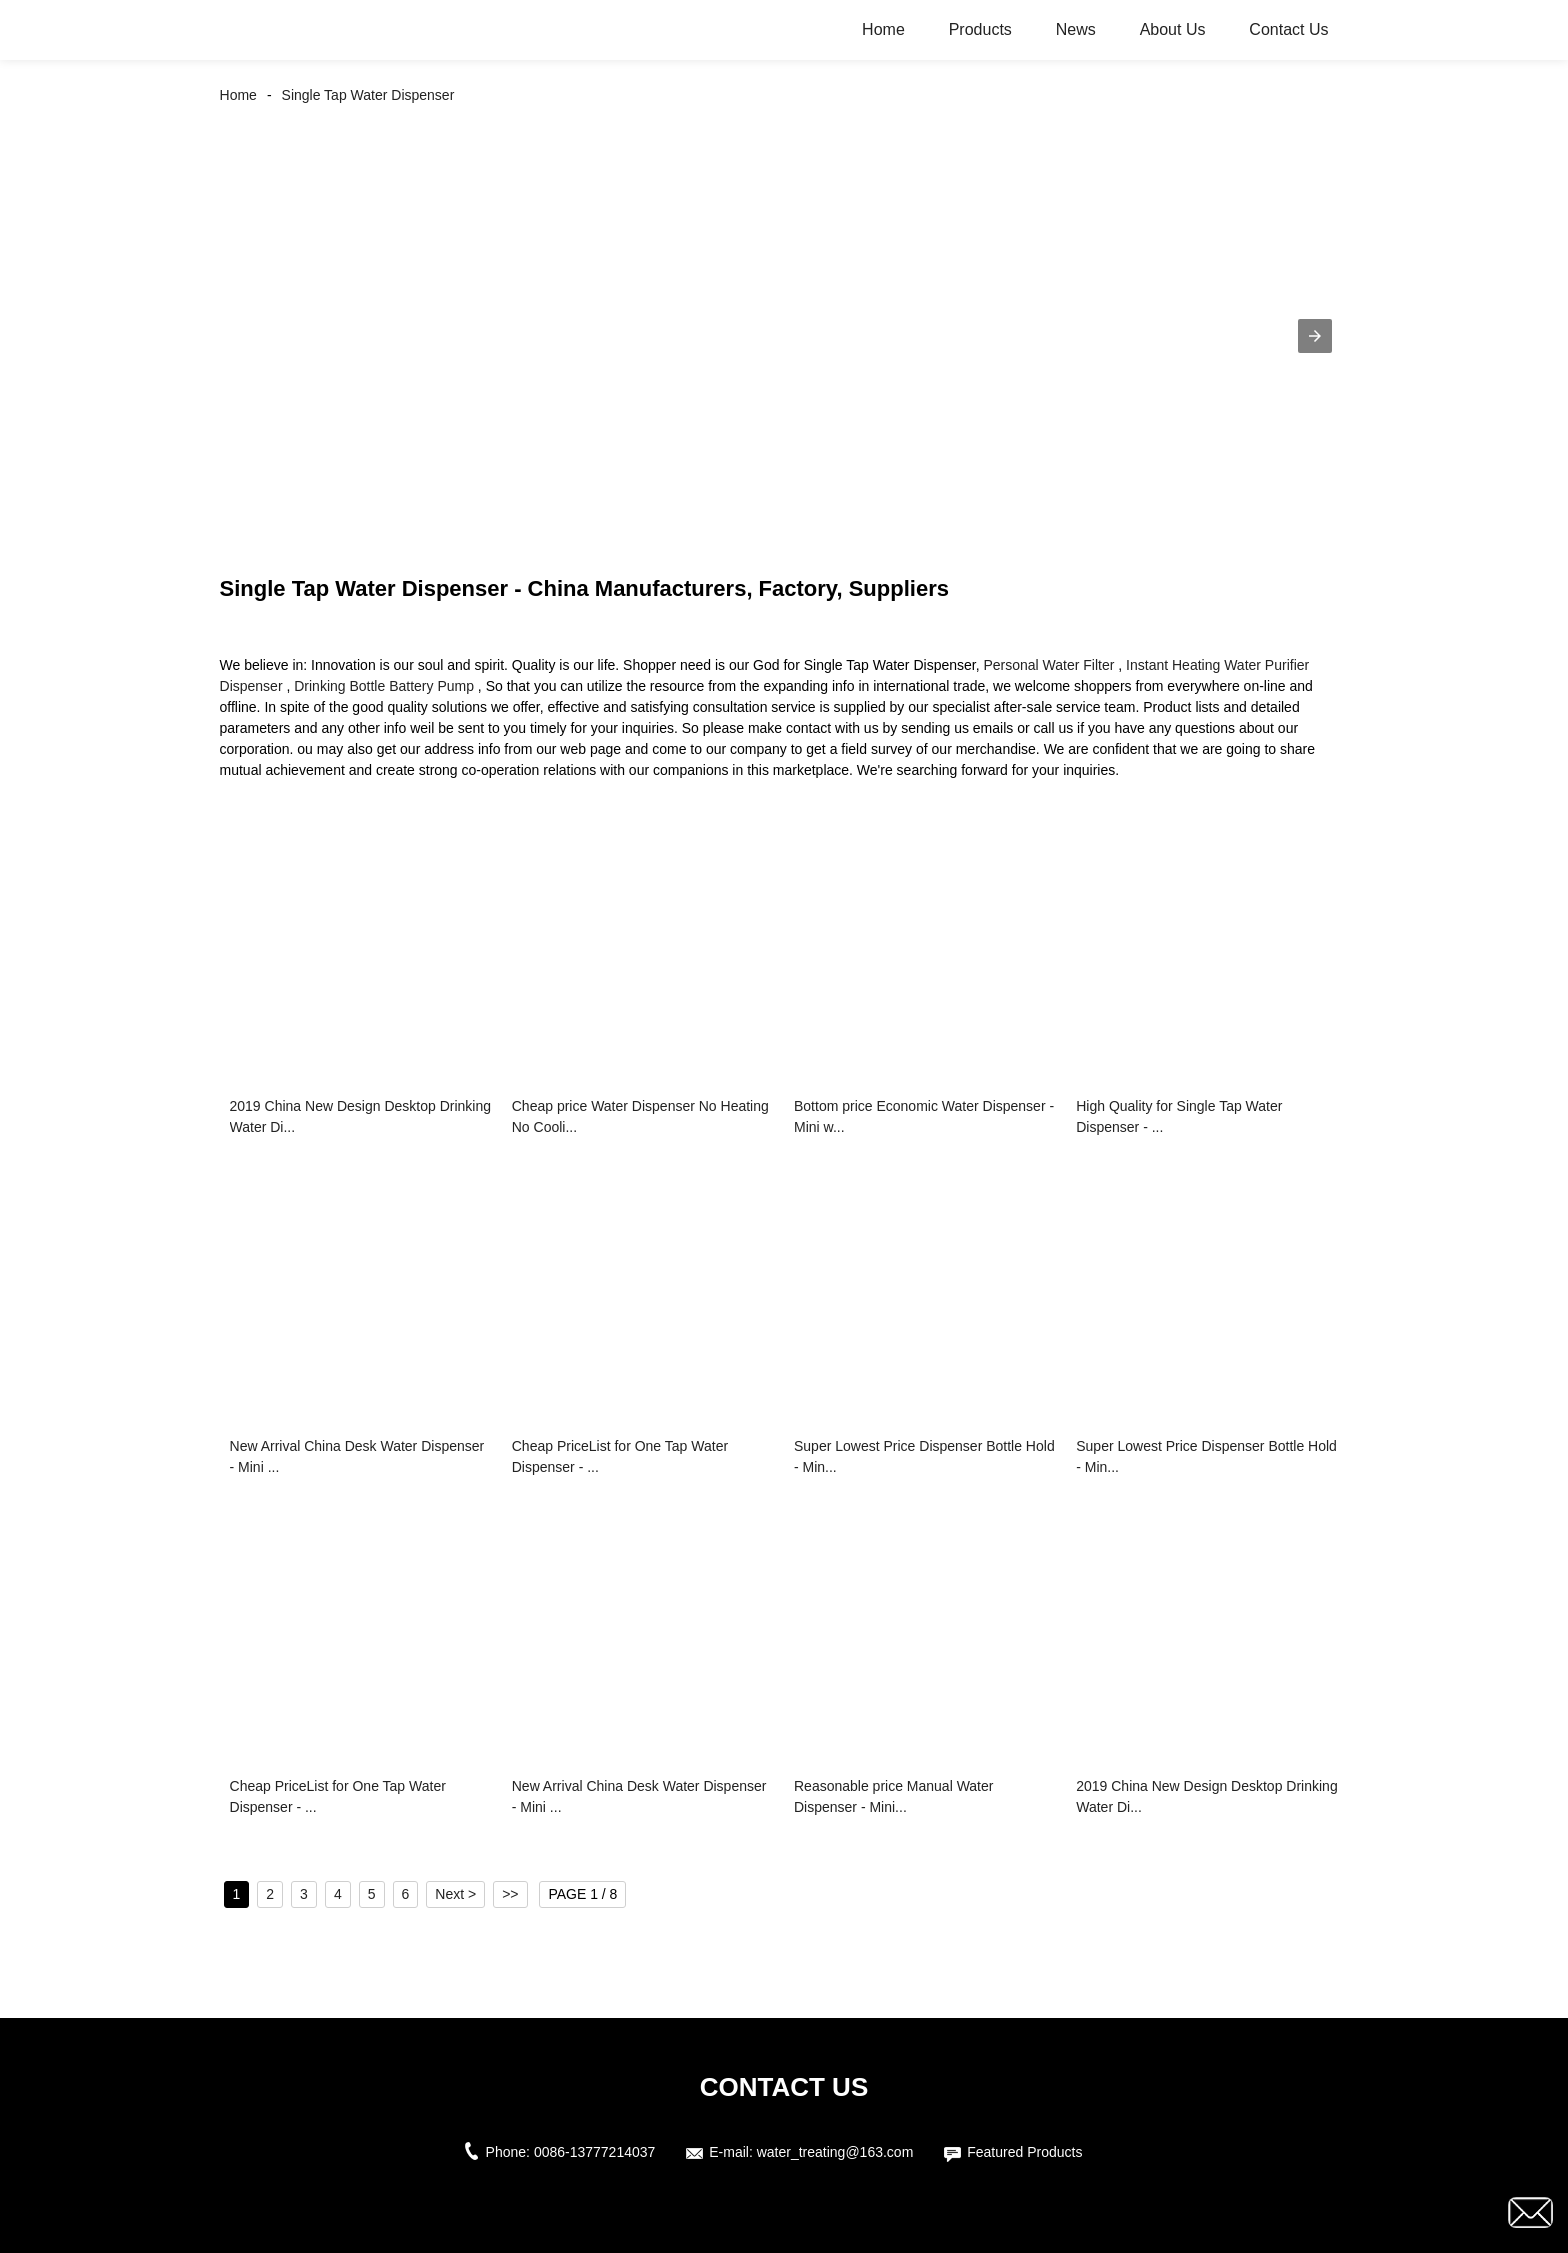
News (1076, 29)
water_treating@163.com (835, 2152)
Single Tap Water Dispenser (368, 95)
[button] (1315, 336)
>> (510, 1894)
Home (883, 29)
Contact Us (1288, 29)
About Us (1173, 29)
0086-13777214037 (594, 2152)
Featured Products (1024, 2152)
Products (980, 29)
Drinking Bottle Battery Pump (384, 686)
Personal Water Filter (1048, 665)
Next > (455, 1894)
